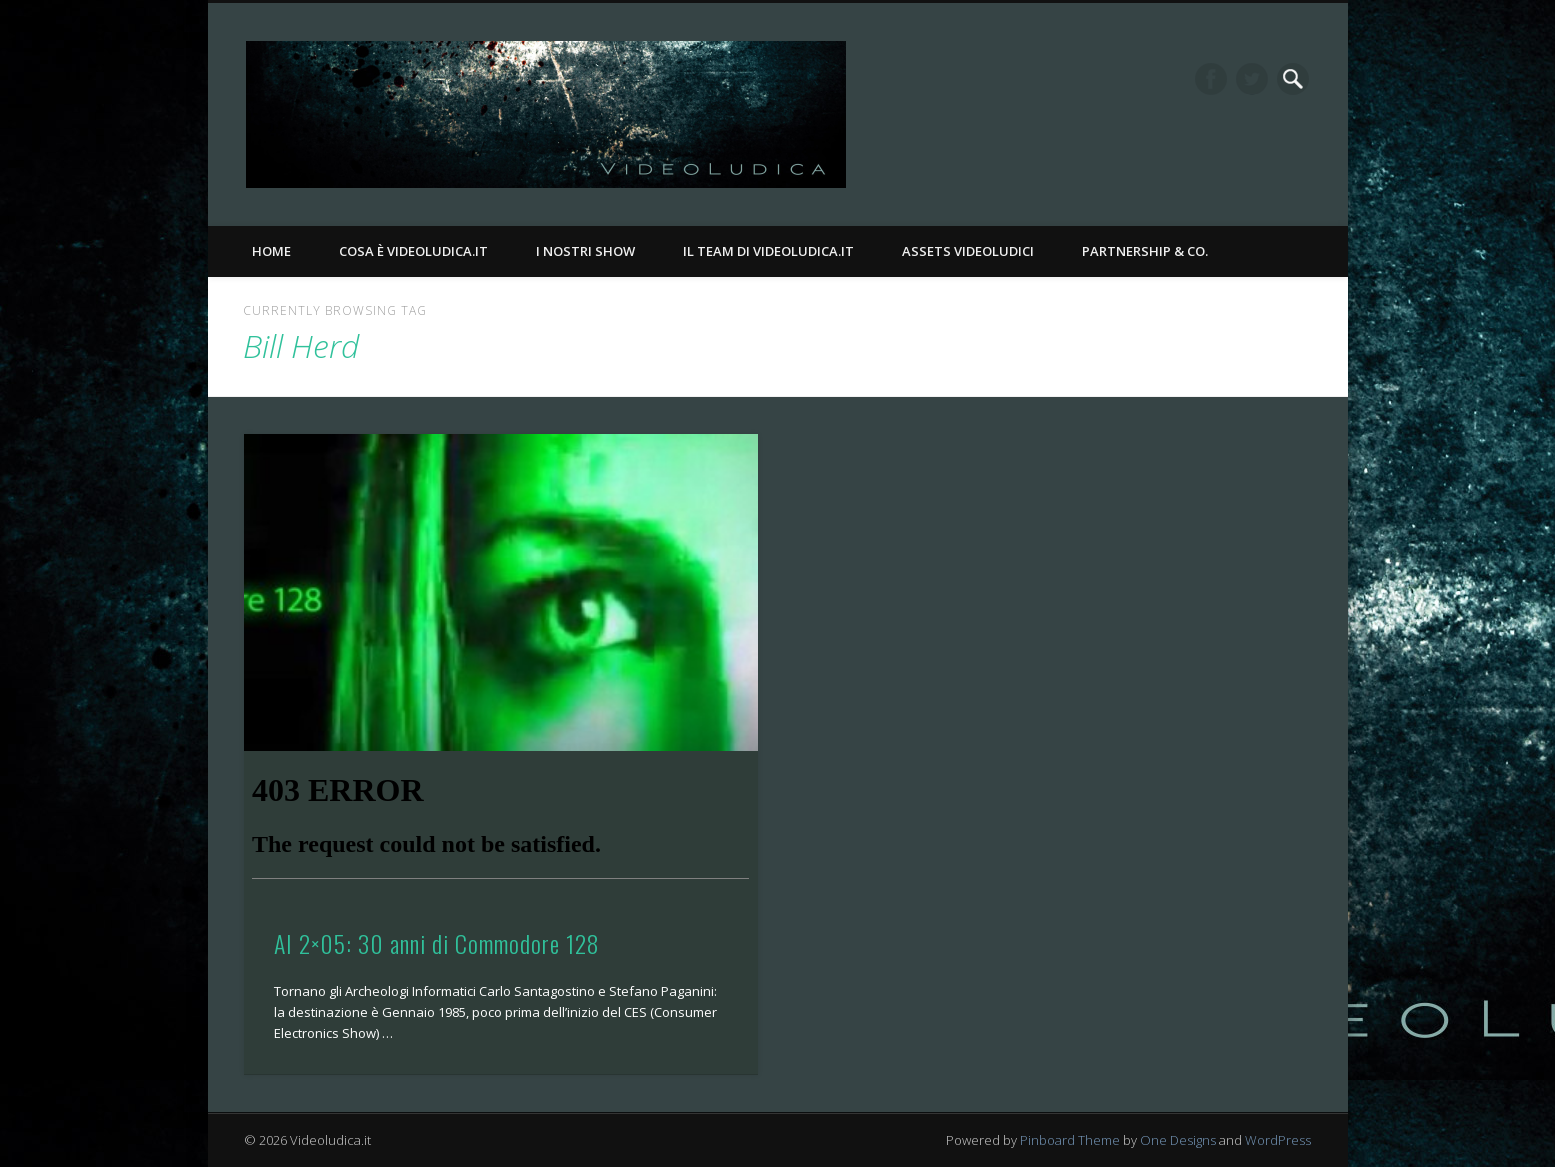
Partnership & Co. (1145, 251)
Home (271, 251)
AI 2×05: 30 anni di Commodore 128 (437, 943)
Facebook (1211, 79)
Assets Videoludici (968, 251)
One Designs (1178, 1140)
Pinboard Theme (1070, 1140)
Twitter (1252, 79)
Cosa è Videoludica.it (413, 251)
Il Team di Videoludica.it (768, 251)
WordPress (1278, 1140)
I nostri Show (585, 251)
